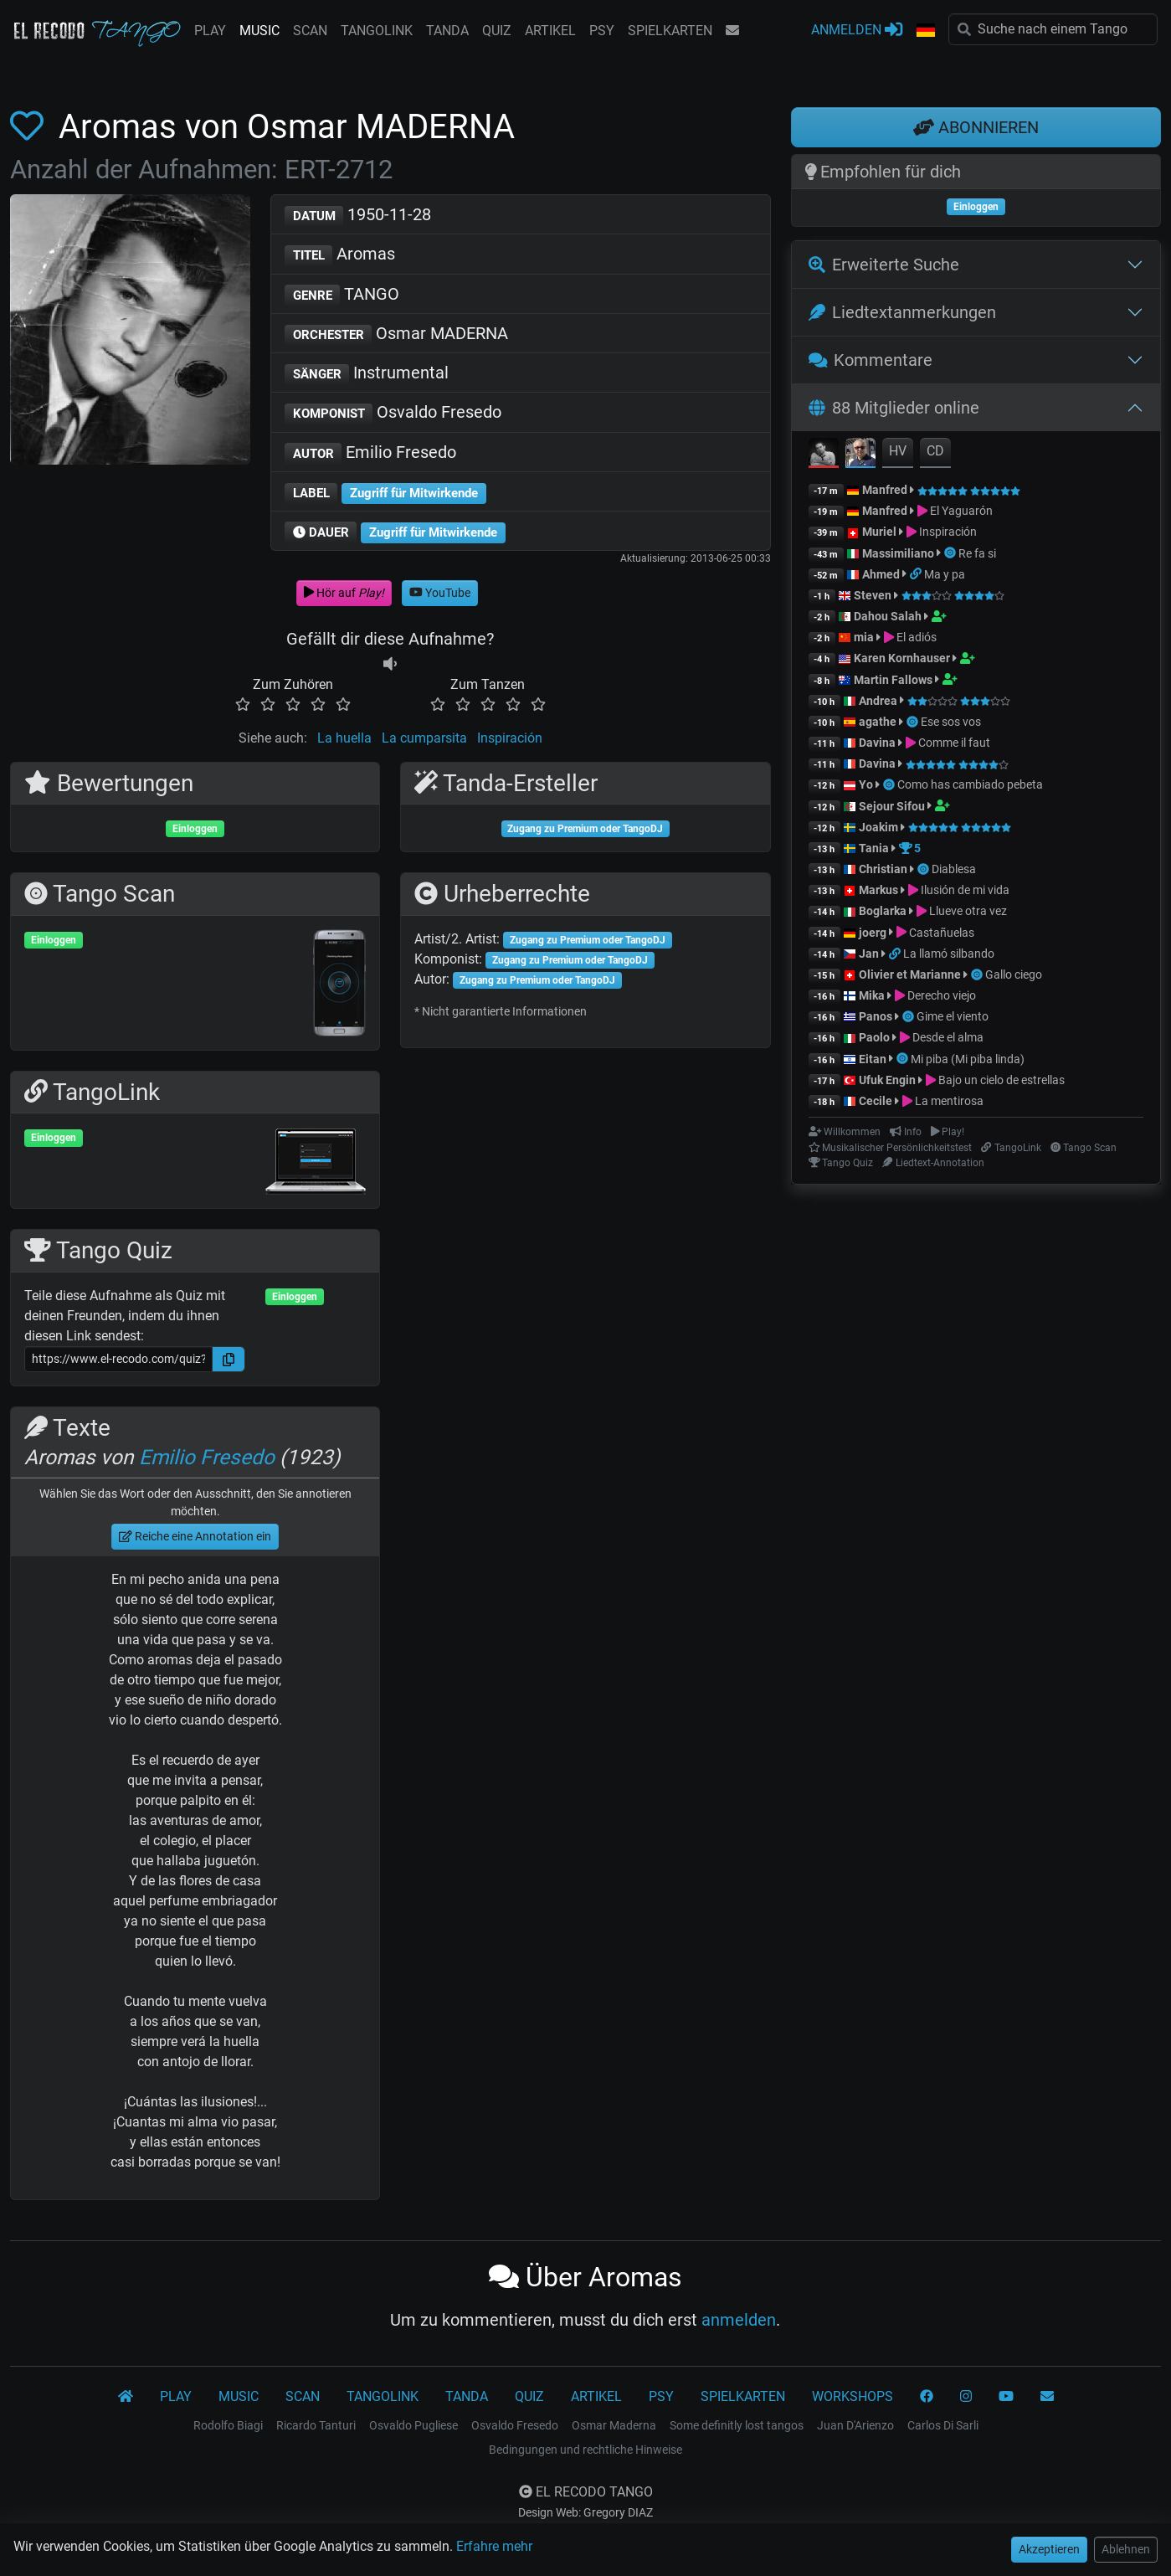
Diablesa (954, 869)
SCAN (310, 31)
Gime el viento (953, 1016)
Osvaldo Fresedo (393, 413)
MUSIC (259, 31)
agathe (877, 721)
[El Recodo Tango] (125, 2397)
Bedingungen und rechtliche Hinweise (585, 2449)
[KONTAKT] (1047, 2397)
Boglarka (882, 911)
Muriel (879, 531)
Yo (866, 784)
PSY (601, 31)
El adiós (916, 637)
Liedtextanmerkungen (902, 312)
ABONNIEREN (976, 127)
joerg (872, 932)
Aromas (340, 255)
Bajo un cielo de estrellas (1001, 1080)
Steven (872, 595)
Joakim (878, 827)
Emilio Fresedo (371, 453)
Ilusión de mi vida (965, 890)
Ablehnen (1126, 2549)
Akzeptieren (1049, 2549)
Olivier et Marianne (910, 974)
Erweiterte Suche (884, 265)
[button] (926, 31)
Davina (877, 742)
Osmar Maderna (614, 2425)
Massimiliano (898, 553)
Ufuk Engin (887, 1080)
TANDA (447, 31)
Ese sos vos (951, 721)
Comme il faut (954, 742)
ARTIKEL (550, 31)
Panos (875, 1016)
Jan (869, 953)
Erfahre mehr (494, 2546)
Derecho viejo (941, 995)
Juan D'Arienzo (855, 2425)
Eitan (872, 1059)
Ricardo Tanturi (316, 2425)
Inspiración (509, 738)
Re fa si (977, 553)
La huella (344, 738)
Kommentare (871, 360)
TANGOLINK (377, 31)
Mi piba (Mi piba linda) (968, 1059)
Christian (883, 869)
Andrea (878, 700)
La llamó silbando (948, 953)
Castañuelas (941, 932)
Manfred (884, 489)
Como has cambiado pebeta (970, 784)
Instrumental (367, 373)
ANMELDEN (856, 29)
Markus (878, 890)
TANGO (342, 295)
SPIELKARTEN (670, 31)
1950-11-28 (358, 215)
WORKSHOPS (852, 2396)
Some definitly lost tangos (737, 2425)
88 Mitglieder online (894, 408)
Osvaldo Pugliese (413, 2425)
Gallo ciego (1013, 974)
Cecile (875, 1101)
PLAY (210, 31)
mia (864, 637)
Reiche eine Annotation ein (195, 1536)
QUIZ (496, 31)
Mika (872, 995)
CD (935, 451)
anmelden (738, 2320)
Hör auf (344, 592)
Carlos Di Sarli (942, 2425)
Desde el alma (948, 1037)
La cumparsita (424, 738)
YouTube (439, 592)
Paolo (874, 1037)
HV (897, 451)
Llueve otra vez (968, 911)
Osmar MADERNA (397, 334)
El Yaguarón (961, 510)
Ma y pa (944, 574)
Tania (874, 848)
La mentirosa (949, 1101)
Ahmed (881, 574)
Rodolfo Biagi (228, 2425)
